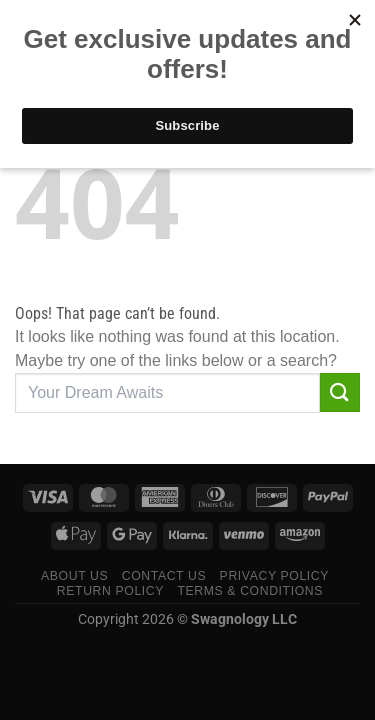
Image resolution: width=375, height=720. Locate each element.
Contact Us (164, 576)
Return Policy (110, 591)
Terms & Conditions (250, 591)
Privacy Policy (274, 576)
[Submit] (340, 392)
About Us (74, 576)
